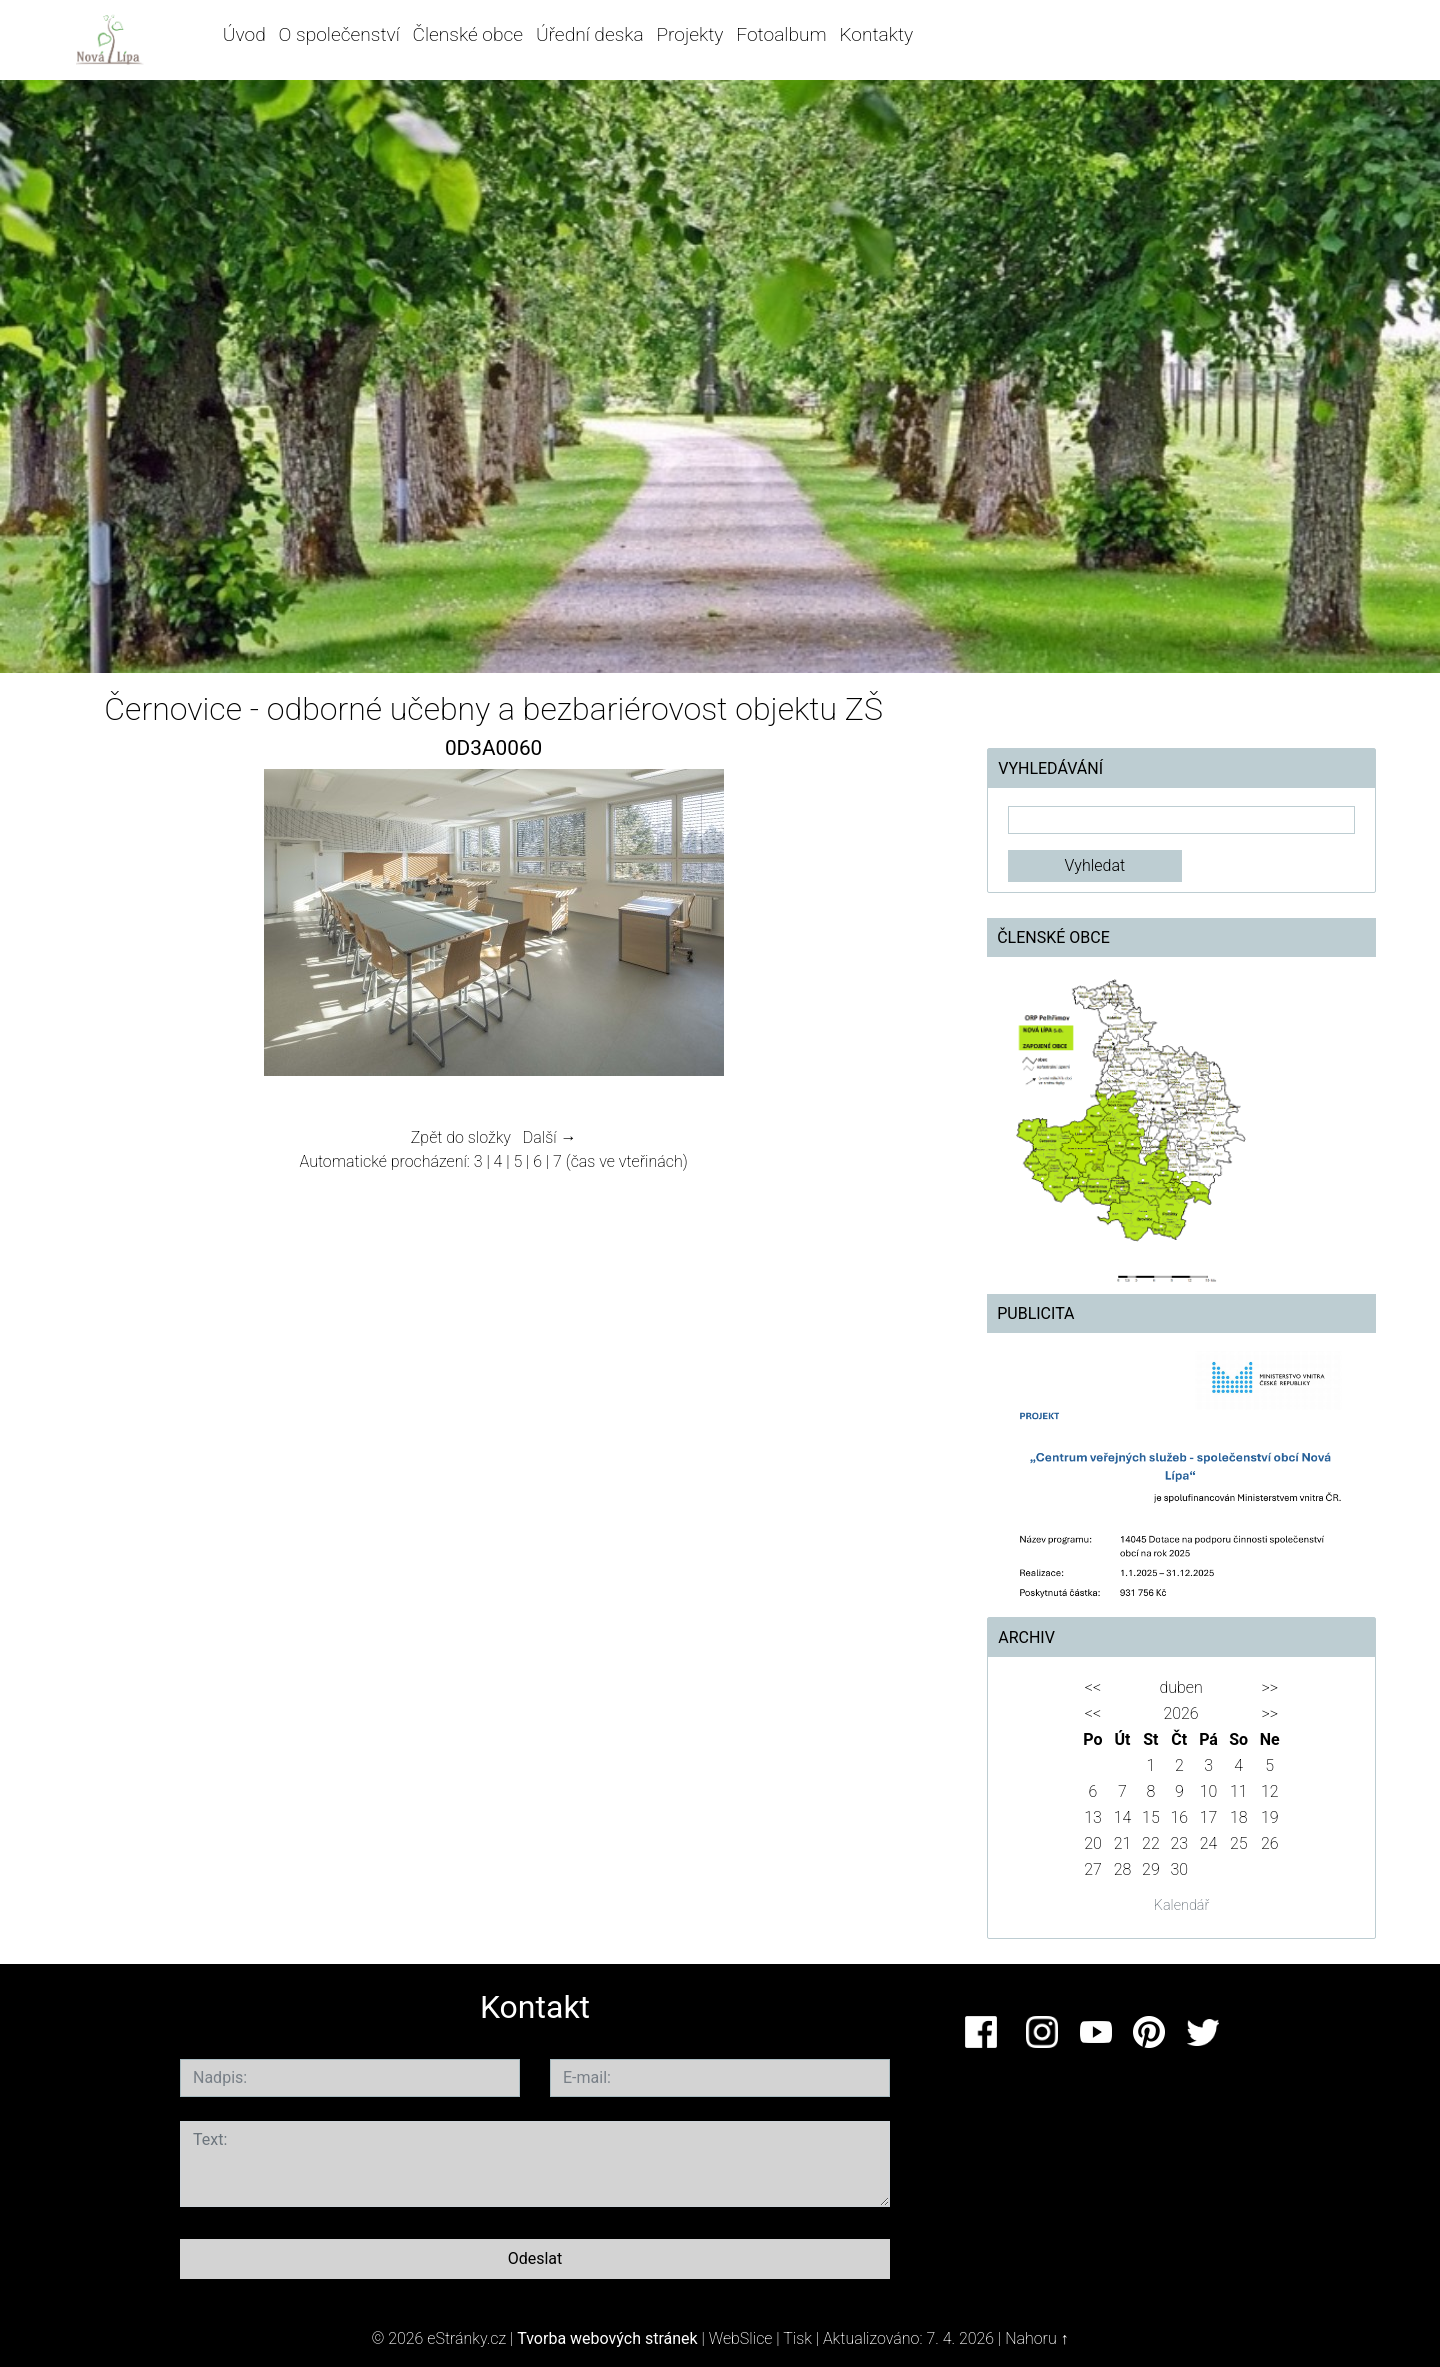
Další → (550, 1137)
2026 (1180, 1713)
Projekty (689, 34)
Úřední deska (590, 34)
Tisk (797, 2338)
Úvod (244, 34)
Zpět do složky (461, 1137)
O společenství (339, 34)
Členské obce (468, 34)
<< (1093, 1687)
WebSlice (741, 2338)
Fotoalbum (781, 34)
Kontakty (876, 34)
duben (1180, 1687)
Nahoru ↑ (1036, 2338)
